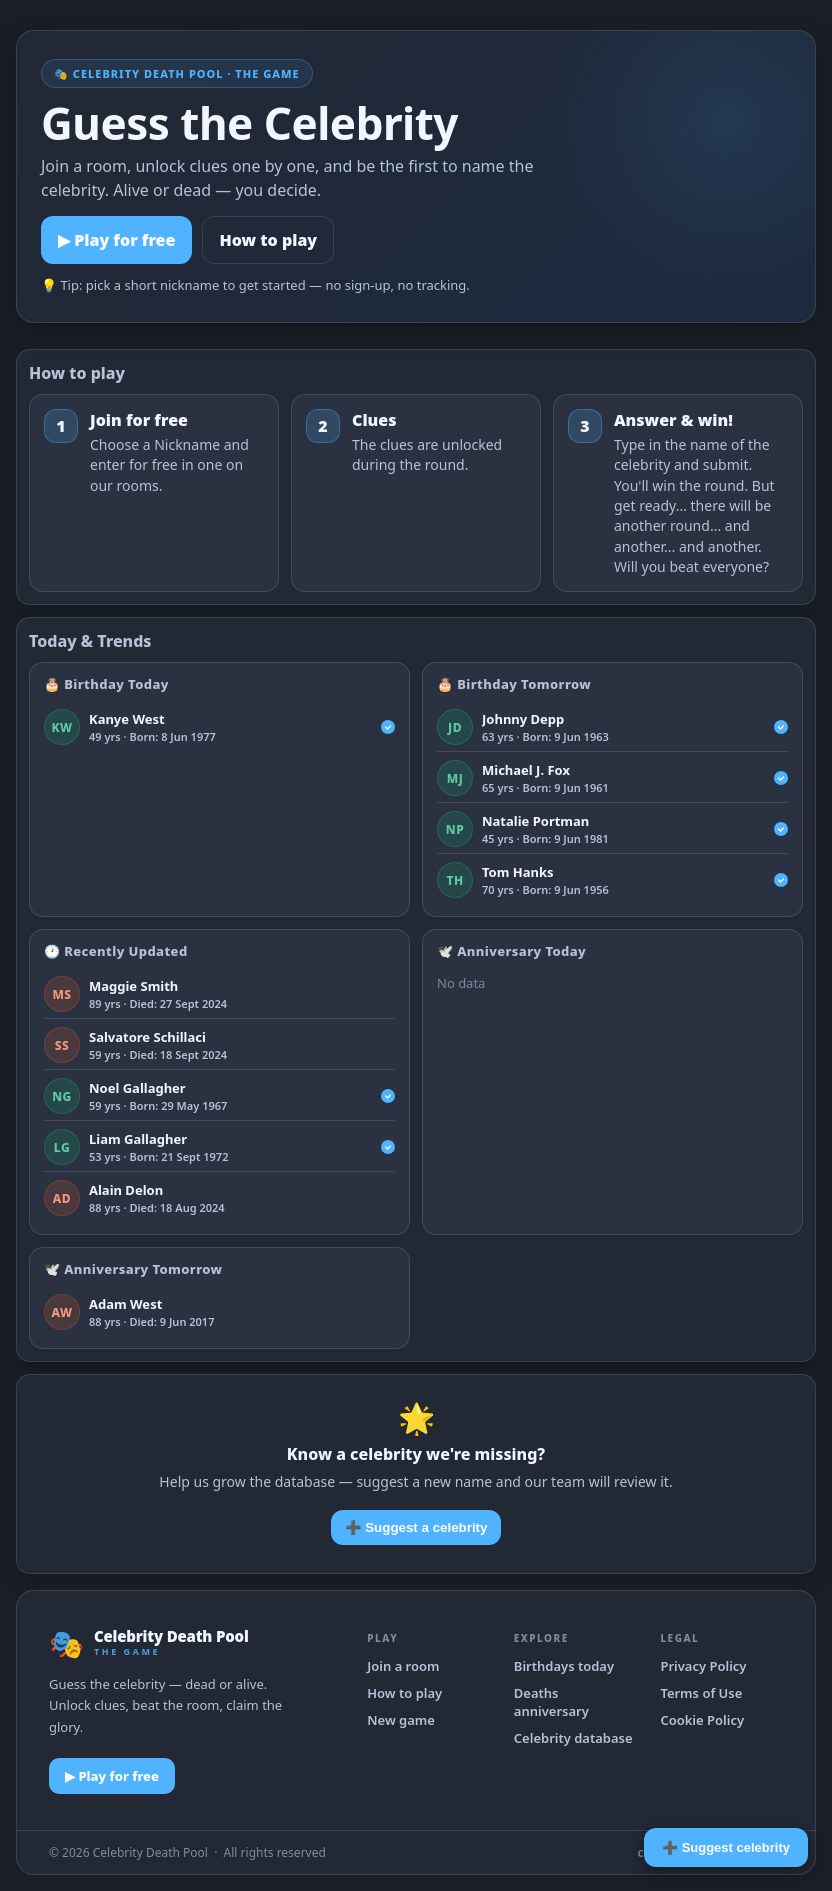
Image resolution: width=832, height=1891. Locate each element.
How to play (268, 240)
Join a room (403, 1666)
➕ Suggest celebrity (726, 1847)
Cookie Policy (702, 1720)
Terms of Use (701, 1693)
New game (401, 1720)
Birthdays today (564, 1666)
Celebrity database (573, 1738)
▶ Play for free (116, 240)
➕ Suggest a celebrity (416, 1527)
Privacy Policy (703, 1666)
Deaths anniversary (551, 1702)
